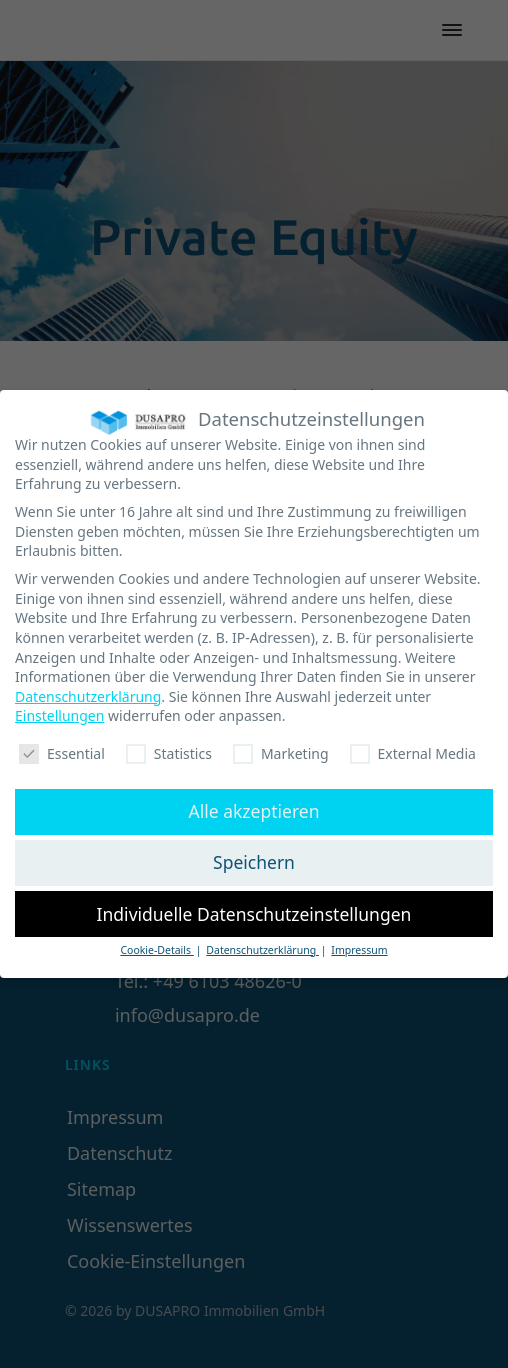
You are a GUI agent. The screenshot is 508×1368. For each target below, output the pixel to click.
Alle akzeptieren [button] (254, 805)
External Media (413, 747)
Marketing (281, 747)
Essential (62, 747)
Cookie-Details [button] (156, 944)
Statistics (169, 747)
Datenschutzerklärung (88, 690)
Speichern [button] (254, 856)
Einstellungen (59, 709)
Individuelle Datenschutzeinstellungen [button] (254, 908)
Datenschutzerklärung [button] (262, 944)
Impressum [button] (359, 944)
